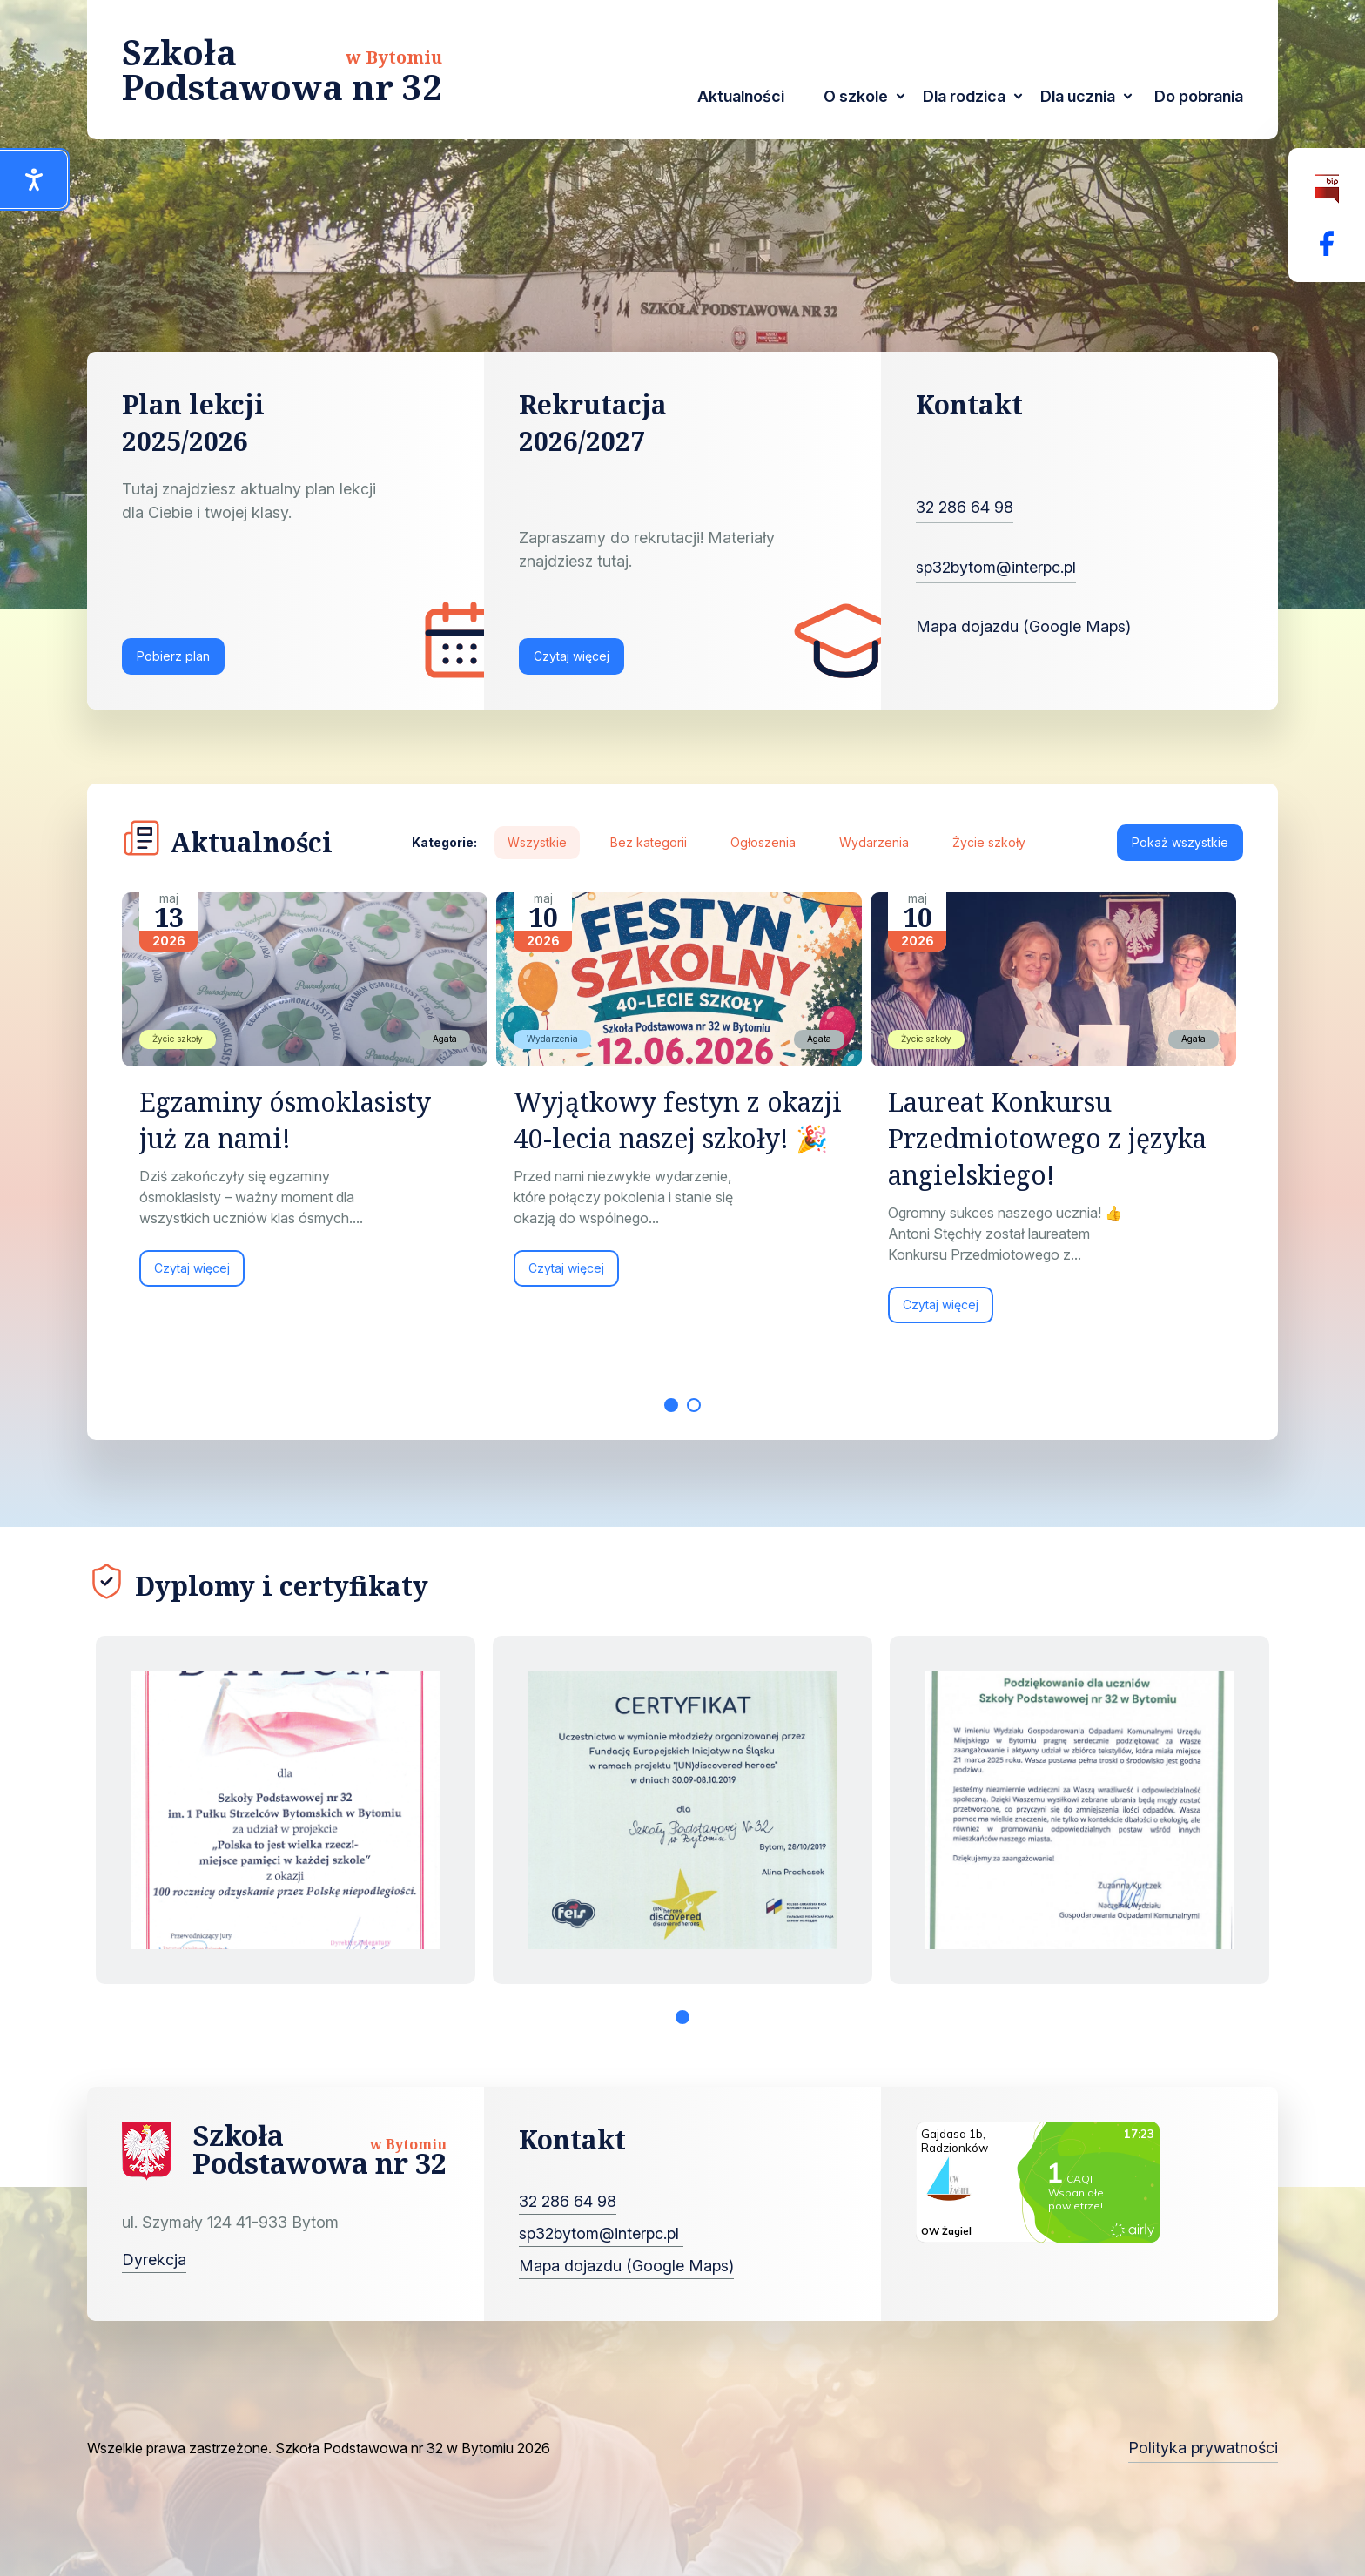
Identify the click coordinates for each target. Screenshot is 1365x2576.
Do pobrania (1198, 96)
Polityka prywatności (1203, 2447)
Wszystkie (537, 842)
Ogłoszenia (763, 842)
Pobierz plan (173, 656)
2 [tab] (694, 1405)
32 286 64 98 (964, 507)
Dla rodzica (964, 96)
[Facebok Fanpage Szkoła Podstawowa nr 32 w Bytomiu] (1327, 243)
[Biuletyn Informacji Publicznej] (1327, 189)
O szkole (856, 96)
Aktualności (740, 96)
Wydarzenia (874, 842)
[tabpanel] (309, 1098)
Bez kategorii (648, 842)
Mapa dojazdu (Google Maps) (1023, 626)
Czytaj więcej (571, 656)
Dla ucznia (1077, 96)
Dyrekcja (154, 2259)
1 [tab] (671, 1405)
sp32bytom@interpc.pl (996, 567)
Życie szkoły (988, 842)
